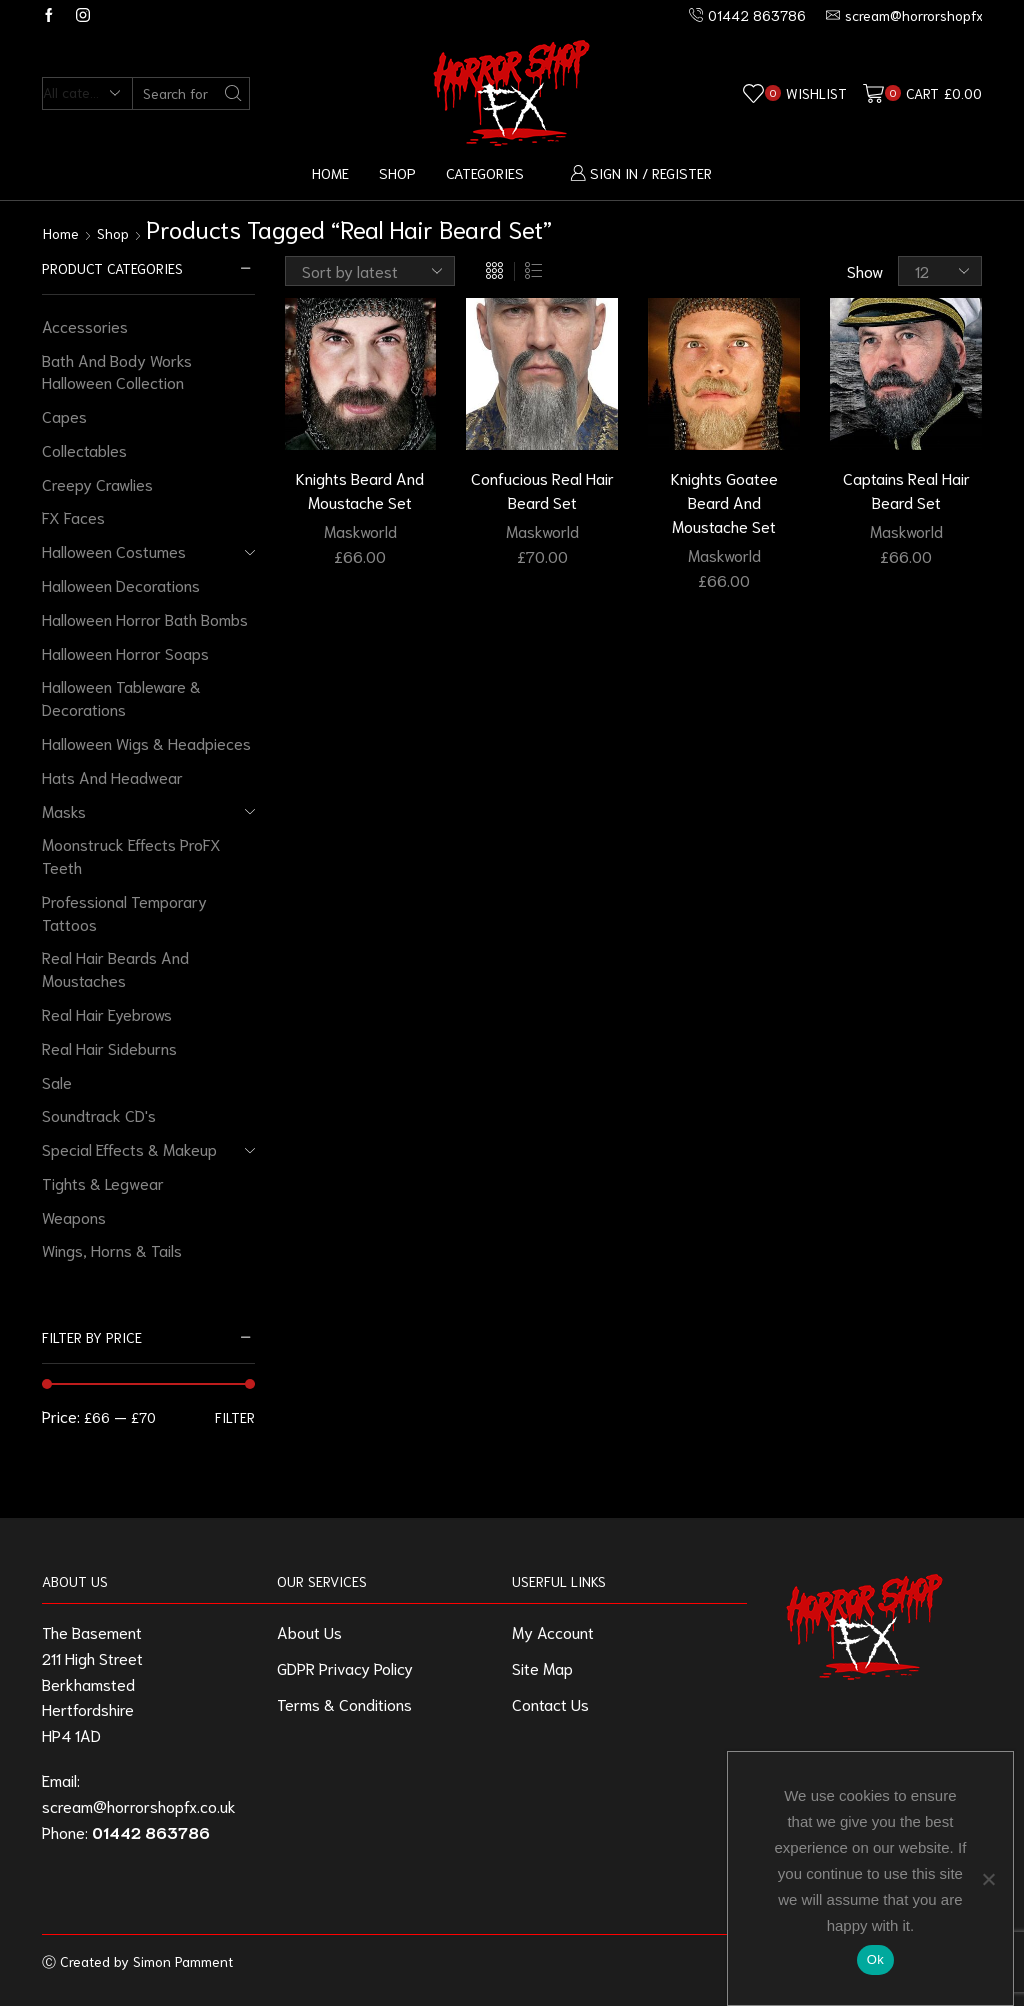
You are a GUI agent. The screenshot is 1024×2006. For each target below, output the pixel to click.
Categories (485, 172)
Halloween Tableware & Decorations (121, 697)
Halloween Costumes (114, 550)
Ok (875, 1959)
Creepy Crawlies (97, 483)
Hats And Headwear (112, 776)
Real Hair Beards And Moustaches (115, 968)
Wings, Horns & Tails (112, 1249)
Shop (397, 172)
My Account (553, 1631)
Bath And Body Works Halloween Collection (117, 371)
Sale (57, 1081)
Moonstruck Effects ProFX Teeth (131, 855)
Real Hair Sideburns (109, 1047)
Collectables (84, 449)
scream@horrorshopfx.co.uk (139, 1805)
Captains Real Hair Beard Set (906, 489)
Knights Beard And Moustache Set (360, 489)
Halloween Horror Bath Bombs (145, 618)
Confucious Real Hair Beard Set (542, 489)
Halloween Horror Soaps (125, 652)
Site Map (542, 1667)
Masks (64, 810)
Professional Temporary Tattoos (124, 912)
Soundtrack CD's (99, 1114)
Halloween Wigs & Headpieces (146, 742)
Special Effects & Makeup (129, 1148)
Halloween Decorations (121, 584)
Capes (64, 415)
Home (330, 172)
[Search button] (233, 93)
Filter (235, 1417)
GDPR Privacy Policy (345, 1667)
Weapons (74, 1216)
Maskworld (360, 530)
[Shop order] (370, 271)
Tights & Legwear (103, 1182)
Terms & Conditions (344, 1703)
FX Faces (73, 516)
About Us (309, 1631)
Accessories (85, 325)
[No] (988, 1879)
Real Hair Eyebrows (107, 1013)
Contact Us (550, 1703)
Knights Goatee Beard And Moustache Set (724, 501)
